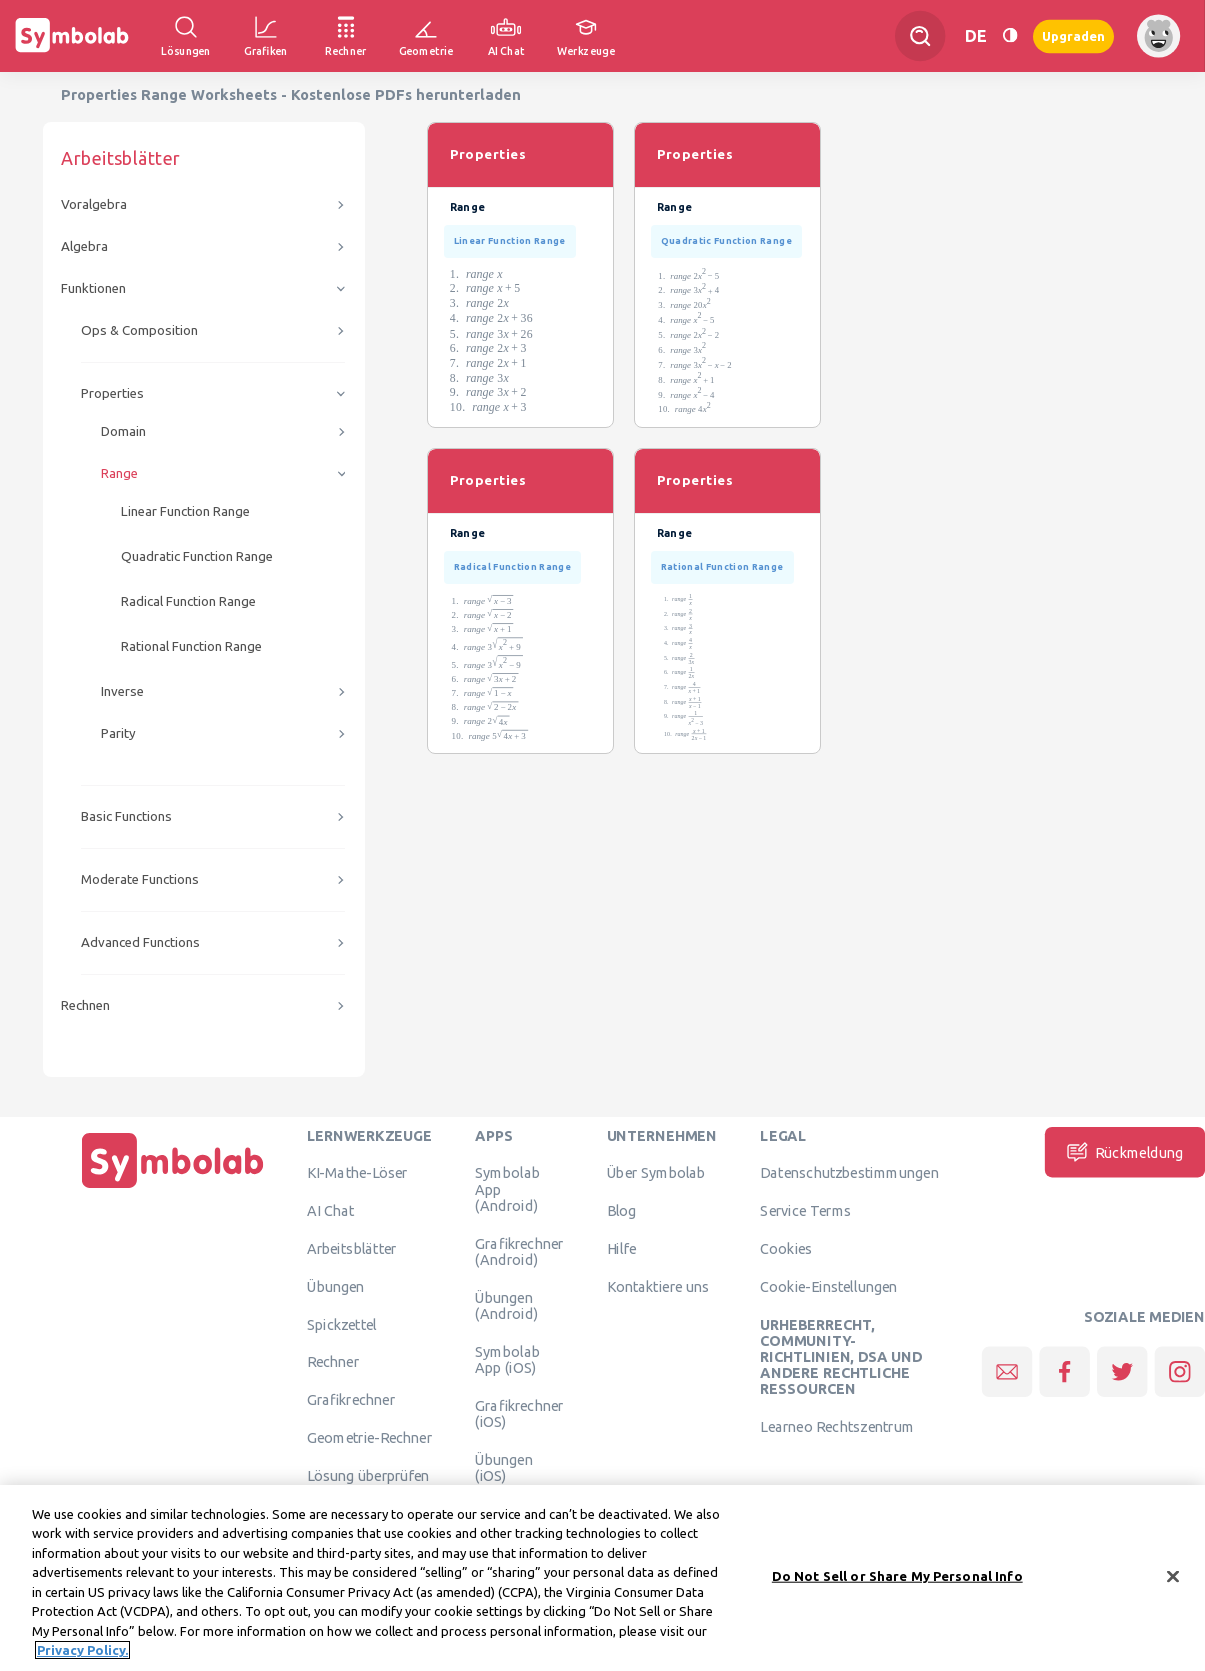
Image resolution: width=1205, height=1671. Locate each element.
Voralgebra (94, 204)
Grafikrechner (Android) (519, 1251)
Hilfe (622, 1248)
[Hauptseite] (173, 1188)
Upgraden (1073, 35)
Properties (112, 393)
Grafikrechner (351, 1400)
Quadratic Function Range (197, 556)
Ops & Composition (139, 330)
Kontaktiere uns (658, 1286)
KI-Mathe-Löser (357, 1173)
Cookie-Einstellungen (828, 1286)
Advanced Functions (140, 942)
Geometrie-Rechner (369, 1437)
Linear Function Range (185, 511)
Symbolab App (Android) (507, 1189)
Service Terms (805, 1211)
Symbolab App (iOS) (507, 1359)
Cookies (786, 1248)
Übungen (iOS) (504, 1467)
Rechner (333, 1362)
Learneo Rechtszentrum (837, 1427)
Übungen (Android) (506, 1305)
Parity (118, 733)
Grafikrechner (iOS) (519, 1413)
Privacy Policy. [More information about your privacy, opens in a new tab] (82, 1655)
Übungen (336, 1286)
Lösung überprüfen (368, 1475)
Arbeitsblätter (352, 1248)
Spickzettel (342, 1324)
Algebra (84, 246)
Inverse (122, 691)
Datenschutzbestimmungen (849, 1173)
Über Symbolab (656, 1173)
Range (119, 473)
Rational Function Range (191, 646)
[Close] (1173, 1581)
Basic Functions (126, 816)
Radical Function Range (188, 601)
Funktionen (93, 288)
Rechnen (85, 1005)
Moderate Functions (140, 879)
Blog (622, 1211)
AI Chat (331, 1211)
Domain (123, 431)
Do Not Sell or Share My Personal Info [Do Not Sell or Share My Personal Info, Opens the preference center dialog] (897, 1580)
